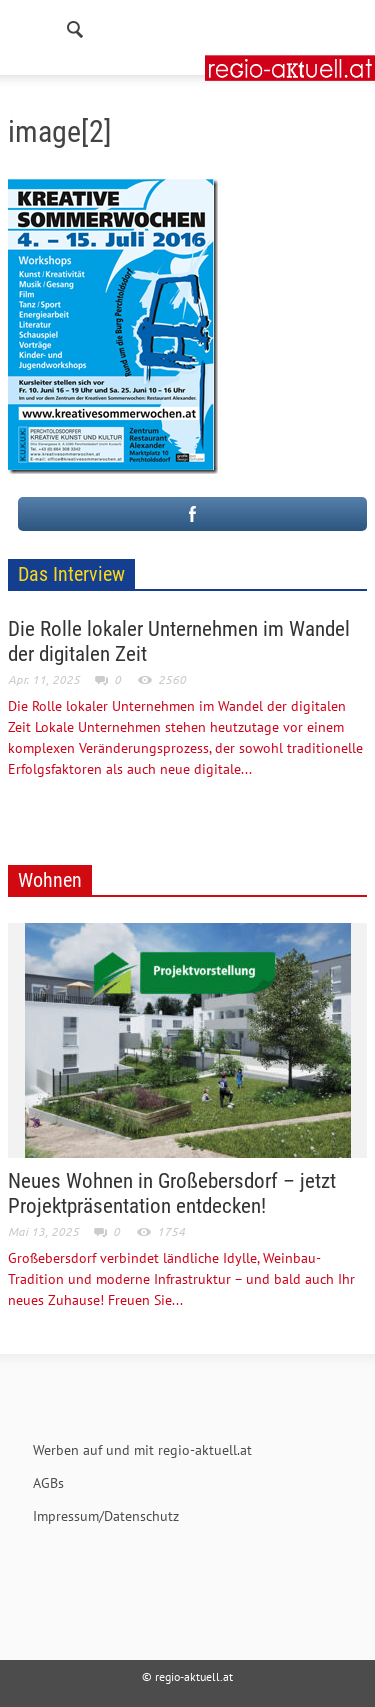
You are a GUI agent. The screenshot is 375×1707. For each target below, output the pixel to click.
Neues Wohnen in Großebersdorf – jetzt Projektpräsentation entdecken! (172, 1193)
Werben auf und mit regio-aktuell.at (142, 1450)
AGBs (48, 1483)
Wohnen (50, 880)
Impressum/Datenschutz (106, 1516)
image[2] (60, 131)
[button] (76, 25)
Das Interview (71, 574)
